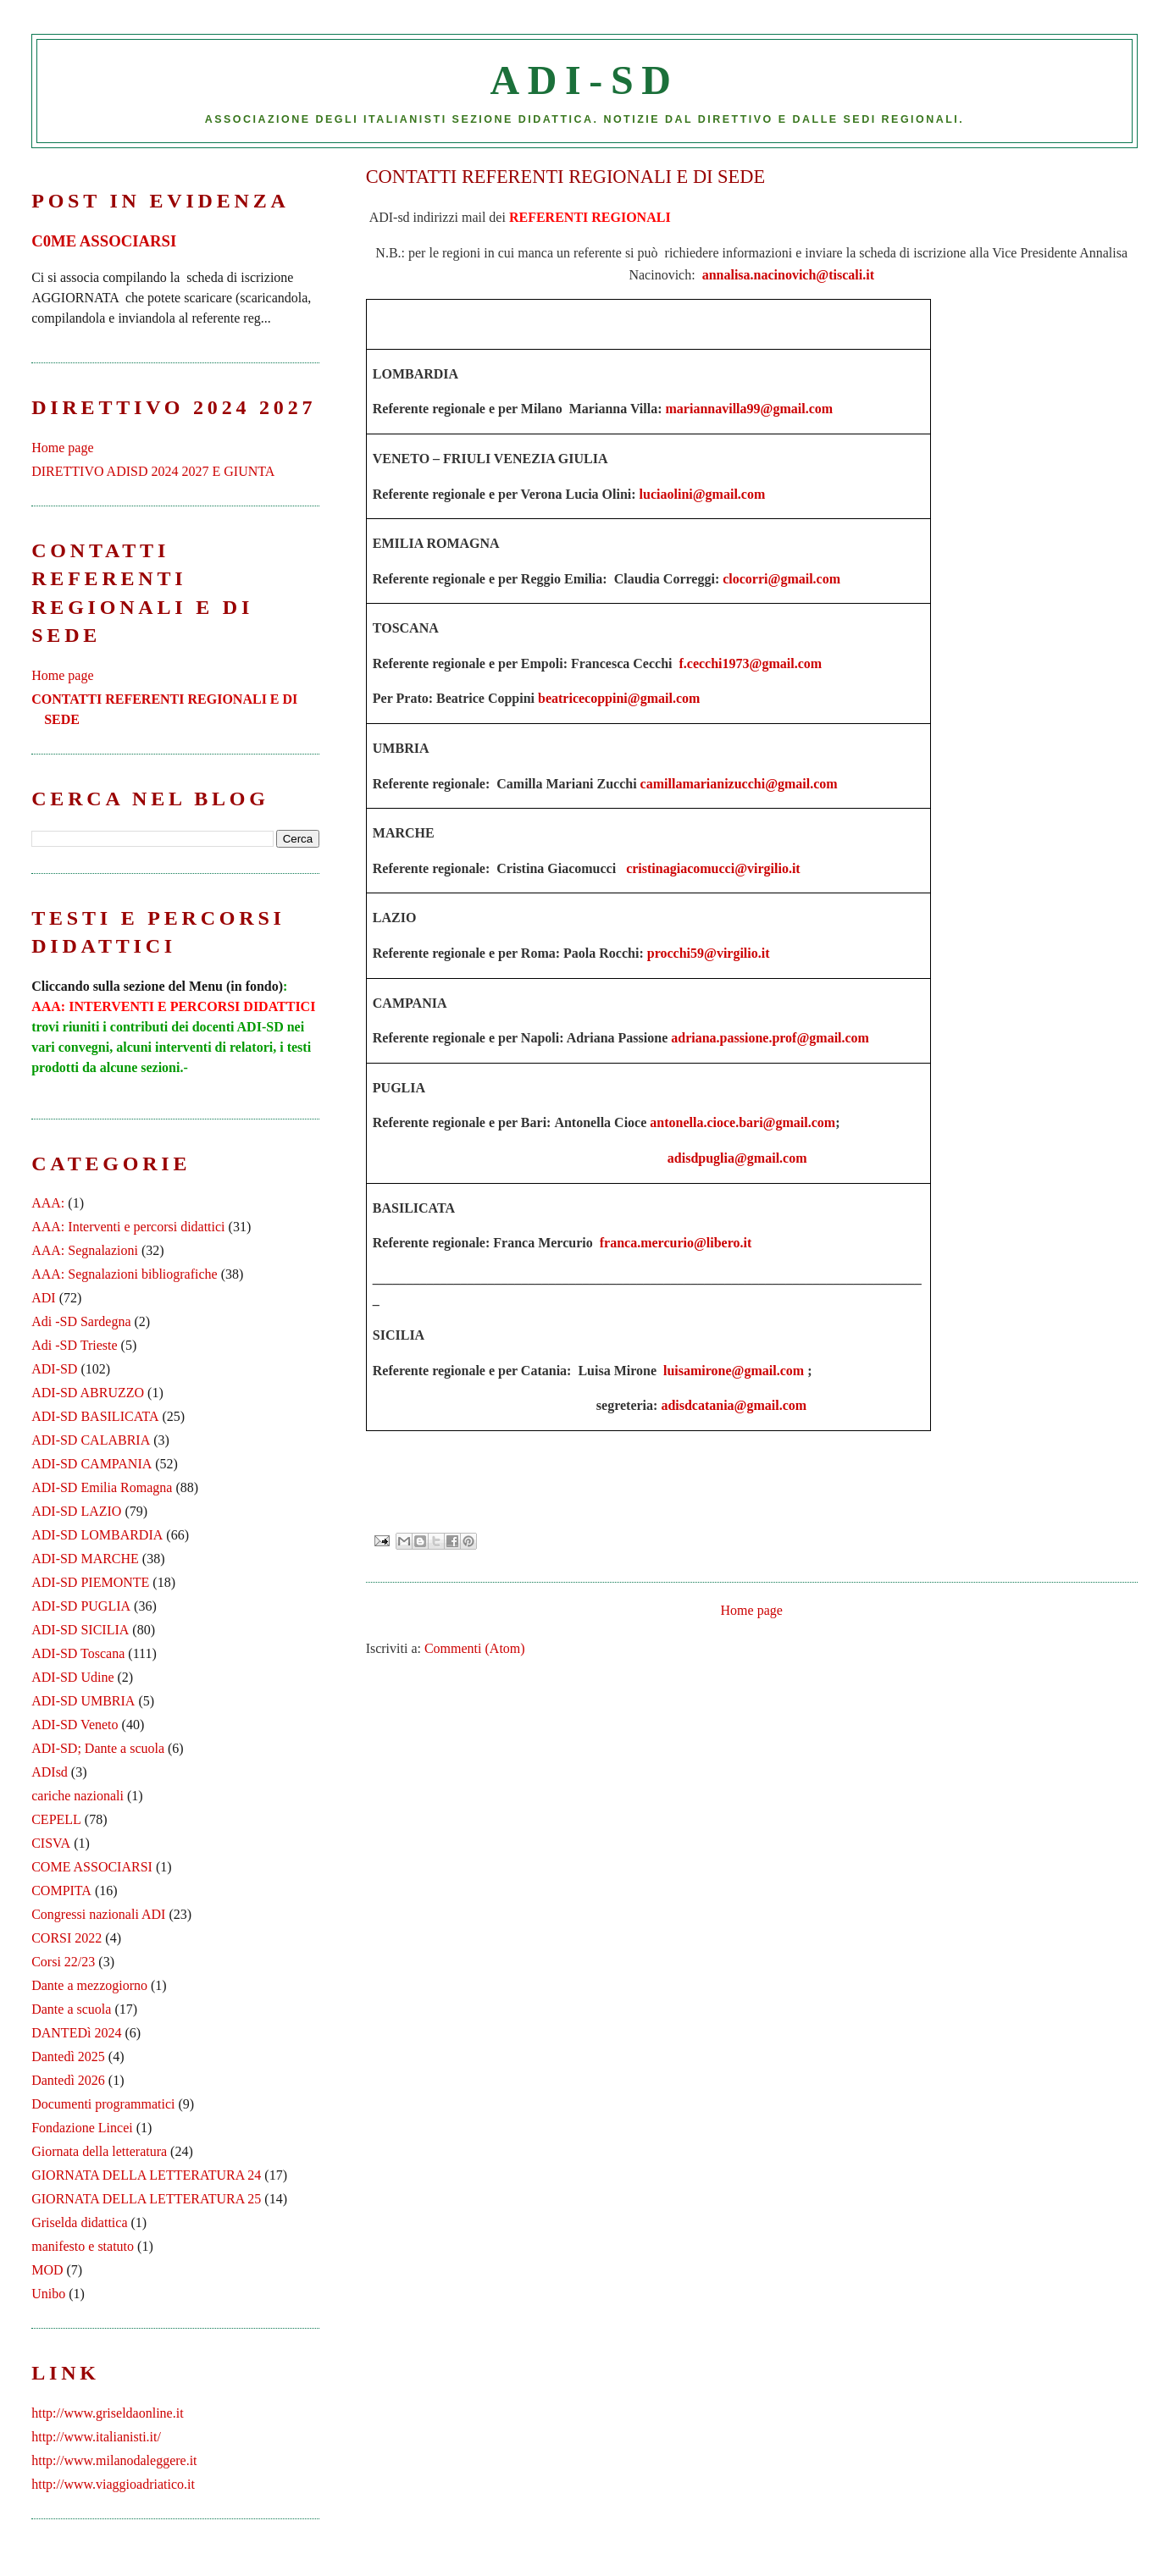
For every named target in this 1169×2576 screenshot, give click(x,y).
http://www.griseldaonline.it (107, 2413)
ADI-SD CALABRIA (90, 1440)
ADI (43, 1298)
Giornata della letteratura (99, 2151)
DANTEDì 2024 (76, 2033)
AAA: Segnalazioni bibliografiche (124, 1274)
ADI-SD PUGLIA (80, 1606)
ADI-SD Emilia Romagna (101, 1487)
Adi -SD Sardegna (80, 1321)
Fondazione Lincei (82, 2127)
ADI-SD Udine (72, 1677)
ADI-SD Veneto (74, 1724)
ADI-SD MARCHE (85, 1558)
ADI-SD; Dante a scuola (97, 1748)
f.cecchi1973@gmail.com (750, 663)
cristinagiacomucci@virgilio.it (713, 868)
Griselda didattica (79, 2222)
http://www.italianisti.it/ (96, 2437)
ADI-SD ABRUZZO (87, 1392)
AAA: (47, 1203)
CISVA (50, 1843)
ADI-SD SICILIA (80, 1629)
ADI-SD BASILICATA (94, 1416)
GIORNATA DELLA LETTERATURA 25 (146, 2199)
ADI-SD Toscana (78, 1653)
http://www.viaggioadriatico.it (113, 2484)
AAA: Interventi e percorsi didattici (127, 1226)
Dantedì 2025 (68, 2056)
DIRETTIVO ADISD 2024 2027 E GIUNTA (152, 471)
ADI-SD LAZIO (76, 1511)
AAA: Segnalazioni (84, 1250)
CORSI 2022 (66, 1938)
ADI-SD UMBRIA (83, 1701)
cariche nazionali (77, 1795)
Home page (752, 1610)
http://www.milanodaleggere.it (114, 2460)
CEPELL (56, 1819)
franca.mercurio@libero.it (676, 1242)
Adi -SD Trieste (74, 1345)
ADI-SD (584, 80)
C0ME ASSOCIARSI (103, 241)
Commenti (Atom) (474, 1648)
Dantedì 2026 (68, 2080)
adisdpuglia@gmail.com (737, 1158)
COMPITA (61, 1890)
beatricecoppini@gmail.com (619, 698)
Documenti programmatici (103, 2104)
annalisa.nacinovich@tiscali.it (788, 275)
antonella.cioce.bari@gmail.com (742, 1122)
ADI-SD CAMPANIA (91, 1464)
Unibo (48, 2293)
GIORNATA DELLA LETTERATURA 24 (146, 2175)
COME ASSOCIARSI (91, 1867)
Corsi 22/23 (63, 1961)
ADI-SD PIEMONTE (90, 1582)
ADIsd (49, 1772)
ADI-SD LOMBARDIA (97, 1535)
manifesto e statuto (82, 2246)
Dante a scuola (71, 2009)
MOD (47, 2270)
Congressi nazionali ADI (98, 1914)
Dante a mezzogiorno (89, 1985)
